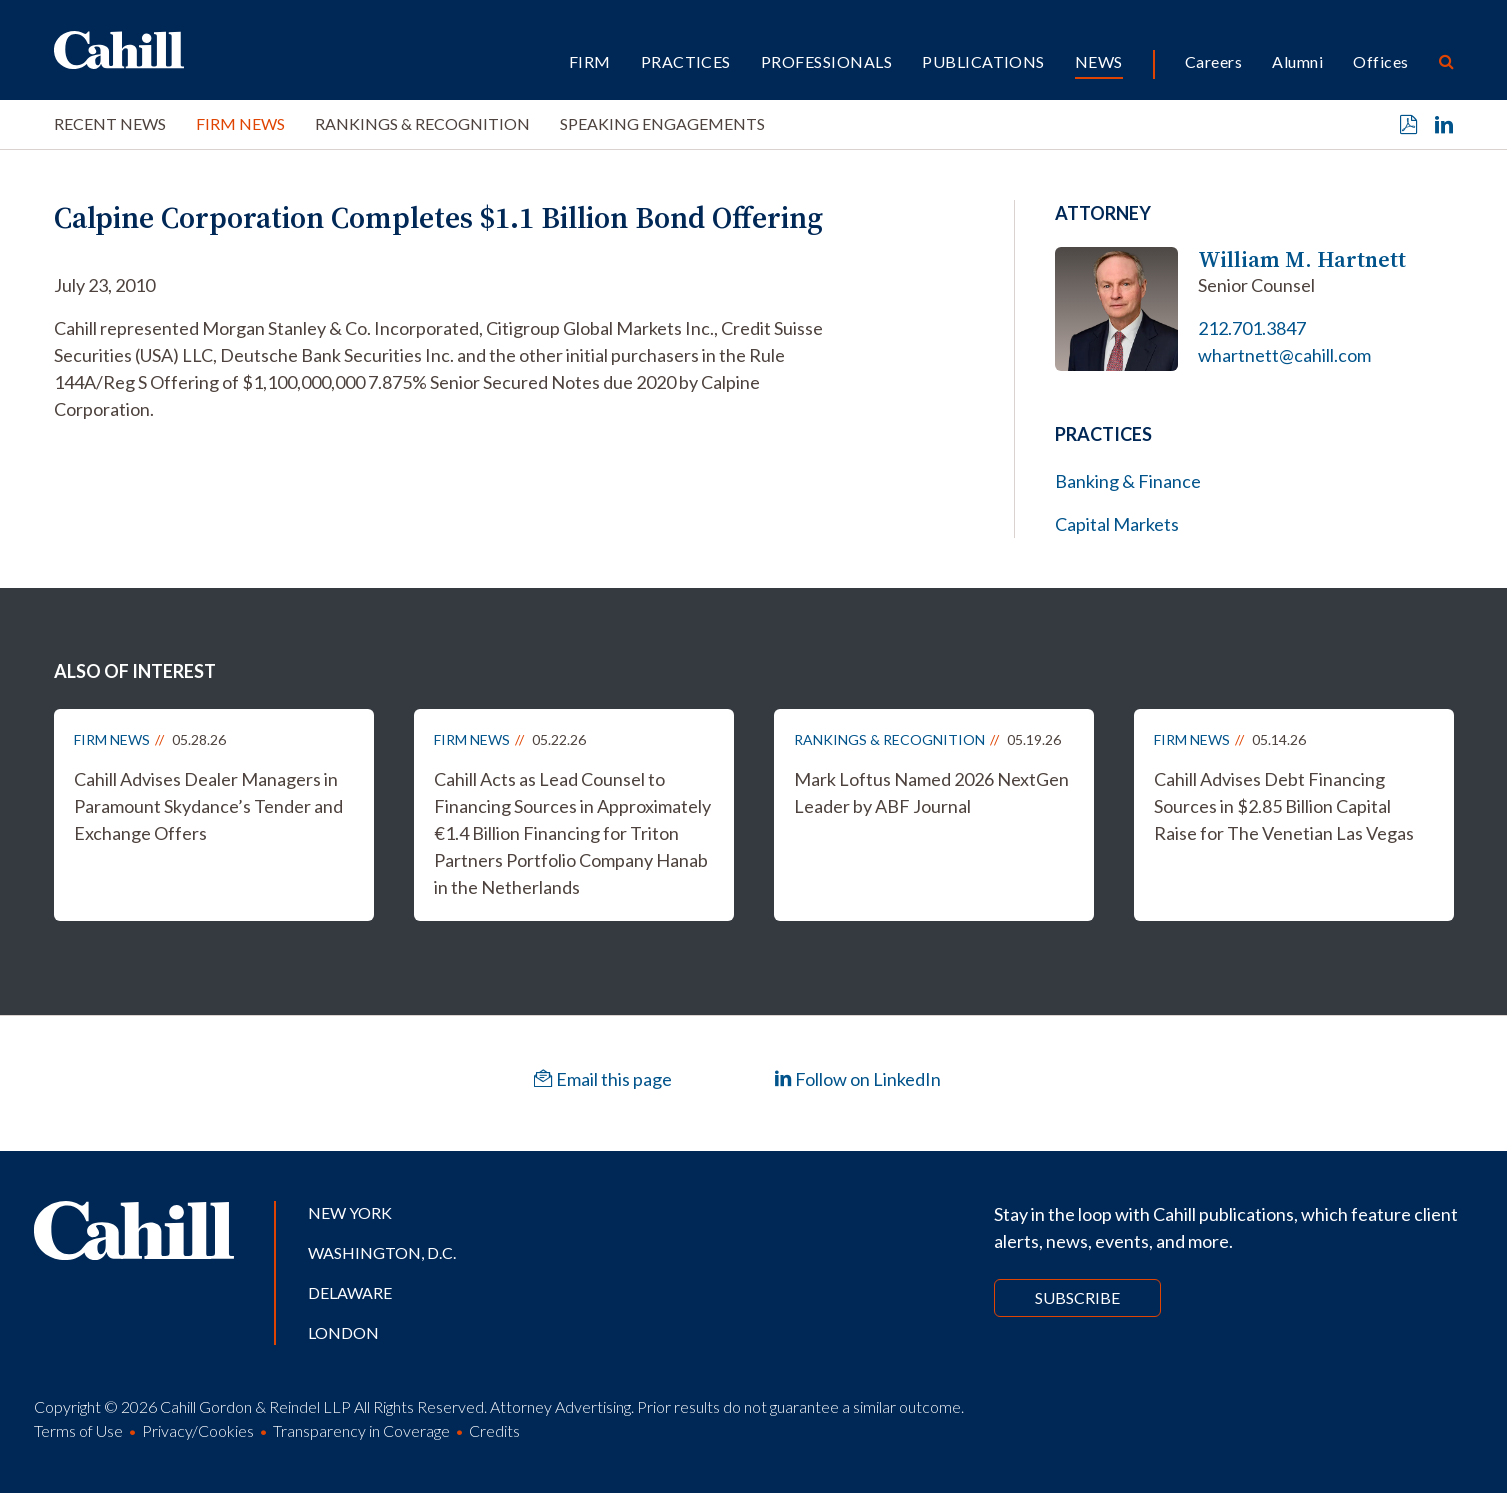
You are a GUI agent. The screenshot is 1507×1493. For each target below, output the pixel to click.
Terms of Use (78, 1430)
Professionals (826, 61)
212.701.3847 (1252, 328)
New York (350, 1212)
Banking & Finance (1128, 481)
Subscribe (1077, 1297)
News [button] (1099, 61)
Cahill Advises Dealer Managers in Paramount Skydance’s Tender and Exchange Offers (208, 806)
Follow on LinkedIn (857, 1079)
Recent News (110, 123)
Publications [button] (983, 61)
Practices (686, 61)
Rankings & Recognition (422, 123)
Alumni (1297, 61)
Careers (1213, 61)
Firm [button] (590, 61)
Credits (494, 1430)
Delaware (350, 1292)
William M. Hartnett (1302, 259)
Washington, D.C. (382, 1252)
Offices (1380, 61)
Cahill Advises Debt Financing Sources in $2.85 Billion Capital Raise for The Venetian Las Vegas (1284, 806)
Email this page (603, 1079)
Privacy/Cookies (198, 1430)
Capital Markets (1117, 524)
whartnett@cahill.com (1284, 355)
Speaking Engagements (662, 123)
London (343, 1332)
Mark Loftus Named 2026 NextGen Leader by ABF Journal (931, 792)
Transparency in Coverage (361, 1430)
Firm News (240, 123)
